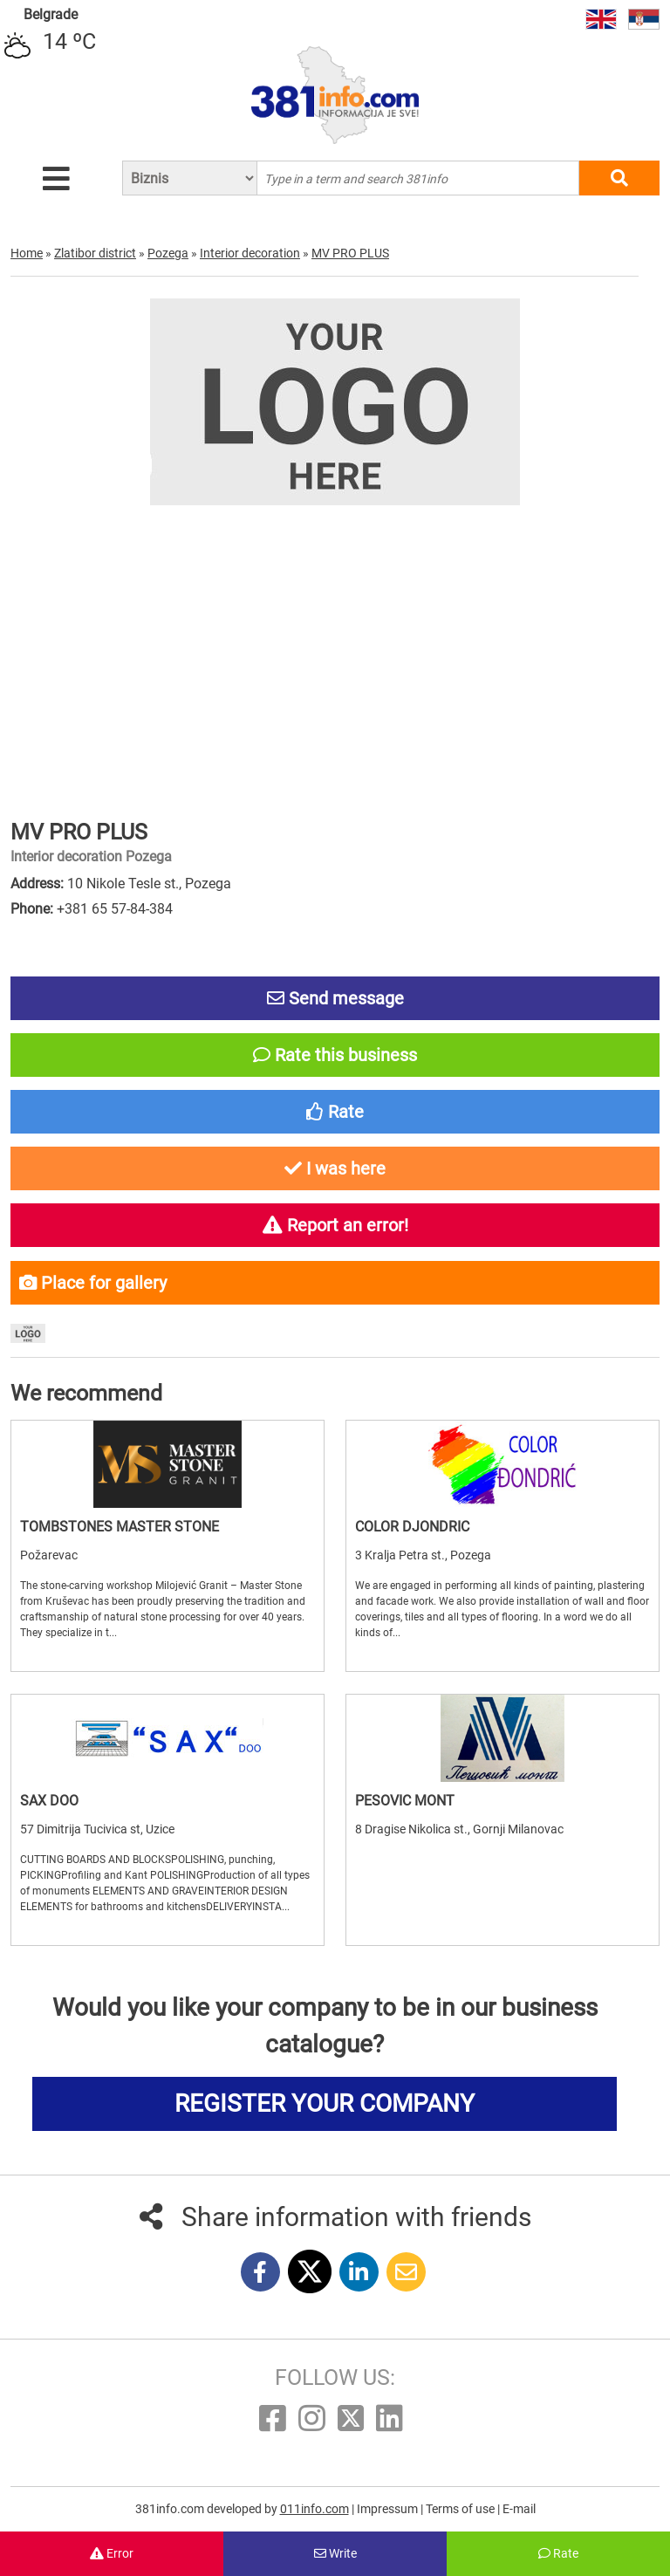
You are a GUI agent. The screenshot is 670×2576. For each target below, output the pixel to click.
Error (111, 2553)
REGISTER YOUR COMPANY (324, 2103)
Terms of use (461, 2509)
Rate (558, 2553)
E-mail (519, 2509)
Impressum (388, 2509)
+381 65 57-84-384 (115, 909)
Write (335, 2553)
